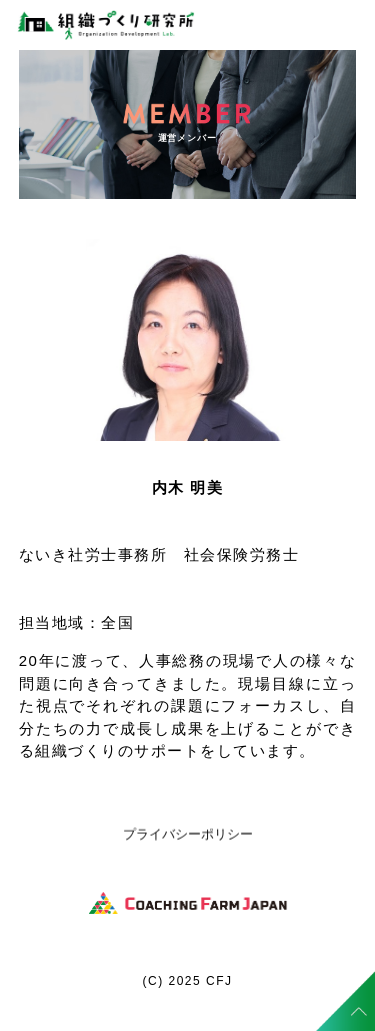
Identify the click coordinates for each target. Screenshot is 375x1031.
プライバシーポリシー (188, 834)
